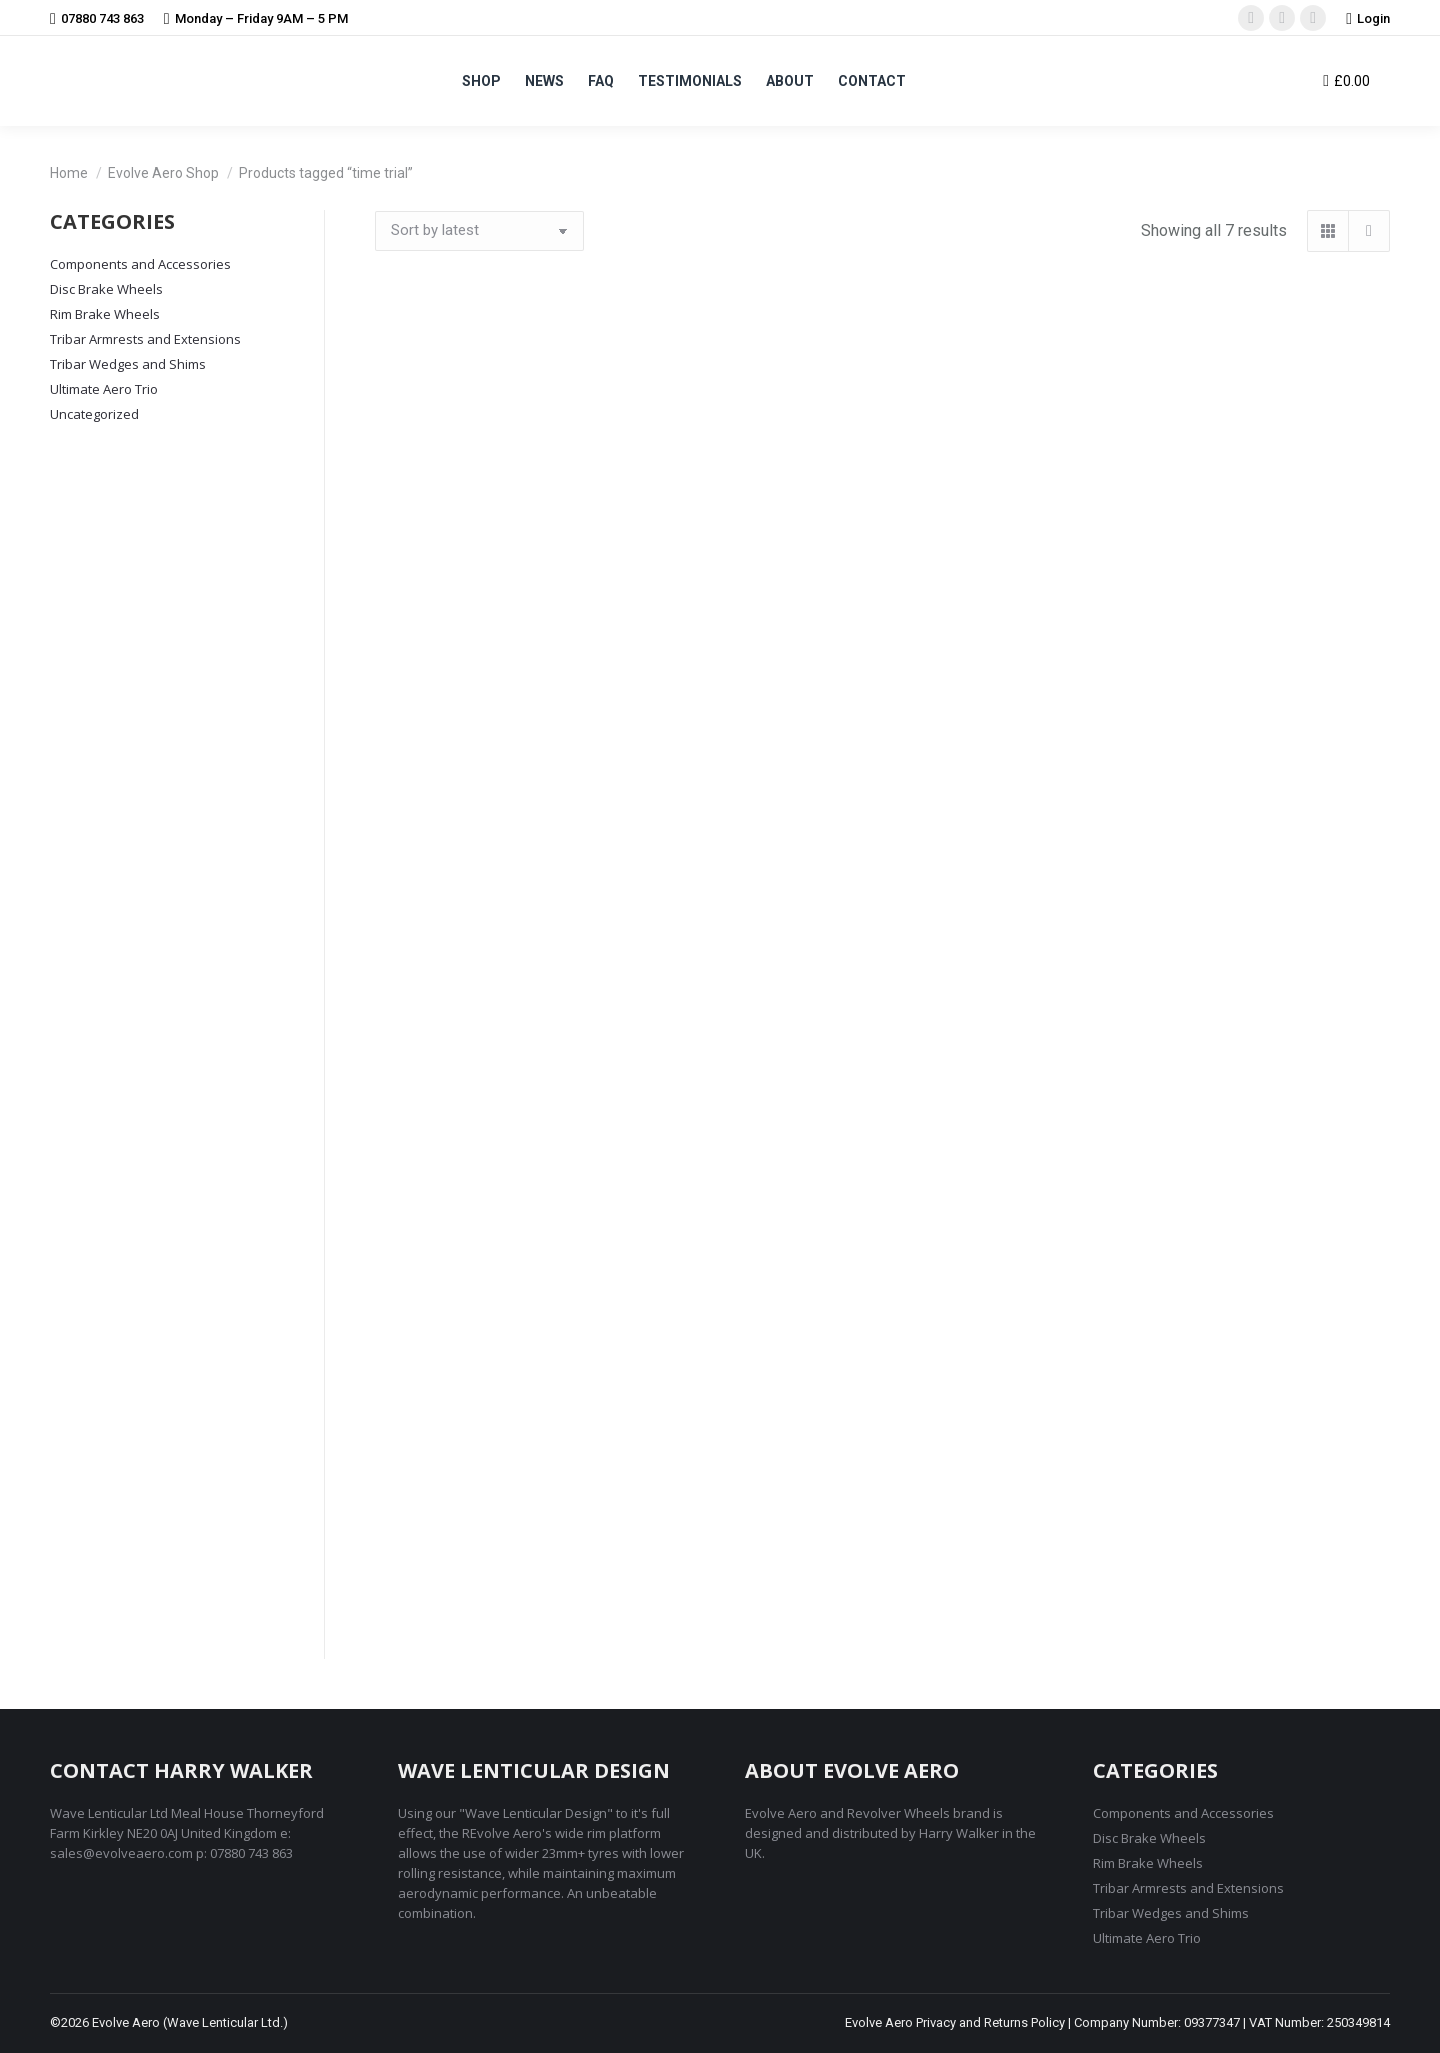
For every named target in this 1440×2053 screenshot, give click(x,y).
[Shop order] (479, 231)
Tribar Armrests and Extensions (145, 339)
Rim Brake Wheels (105, 314)
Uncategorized (94, 414)
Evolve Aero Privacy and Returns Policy (955, 2022)
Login (1368, 18)
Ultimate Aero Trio (104, 389)
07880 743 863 (97, 18)
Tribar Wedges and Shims (128, 364)
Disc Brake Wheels (106, 289)
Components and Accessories (140, 264)
